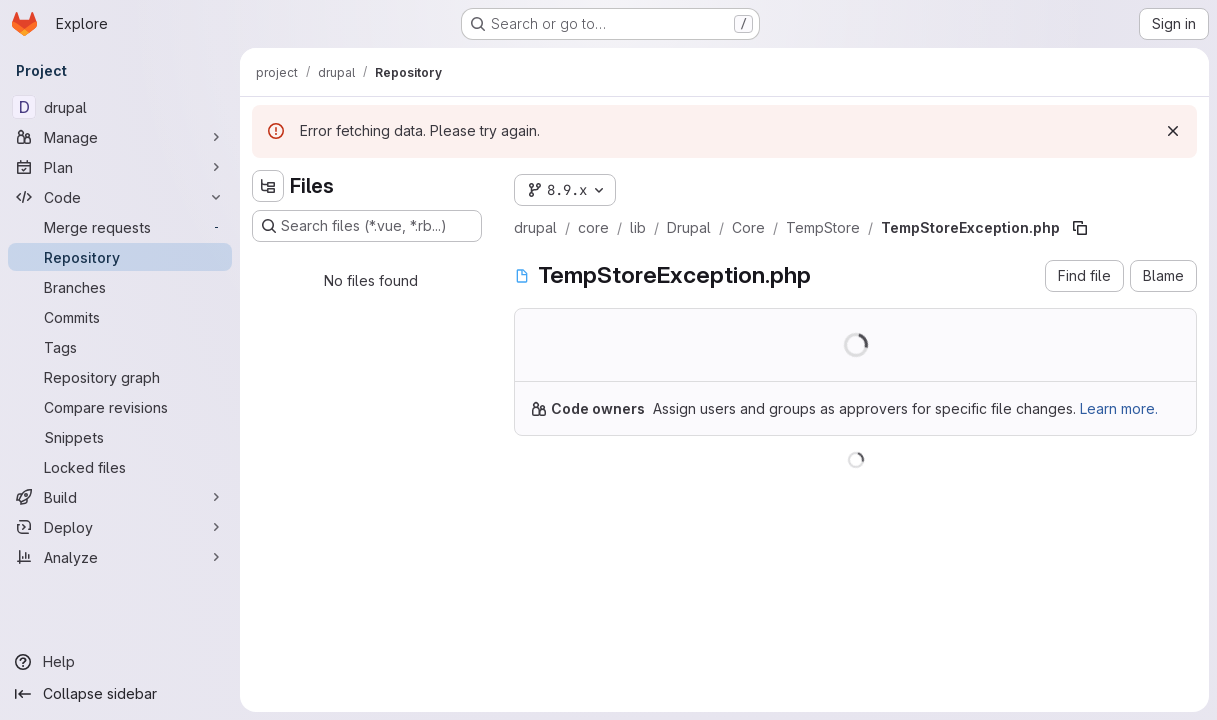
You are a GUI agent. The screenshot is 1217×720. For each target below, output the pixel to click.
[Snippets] (120, 437)
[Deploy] (120, 527)
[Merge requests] (120, 227)
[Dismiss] (1173, 131)
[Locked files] (120, 467)
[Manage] (120, 137)
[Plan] (120, 167)
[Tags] (120, 347)
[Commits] (120, 317)
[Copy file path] (1080, 228)
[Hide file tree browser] (268, 186)
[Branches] (120, 287)
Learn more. (1119, 408)
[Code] (120, 197)
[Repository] (120, 257)
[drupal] (120, 107)
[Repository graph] (120, 377)
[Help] (120, 662)
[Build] (120, 497)
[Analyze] (120, 557)
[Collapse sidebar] (120, 694)
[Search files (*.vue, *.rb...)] (367, 226)
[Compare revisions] (120, 407)
